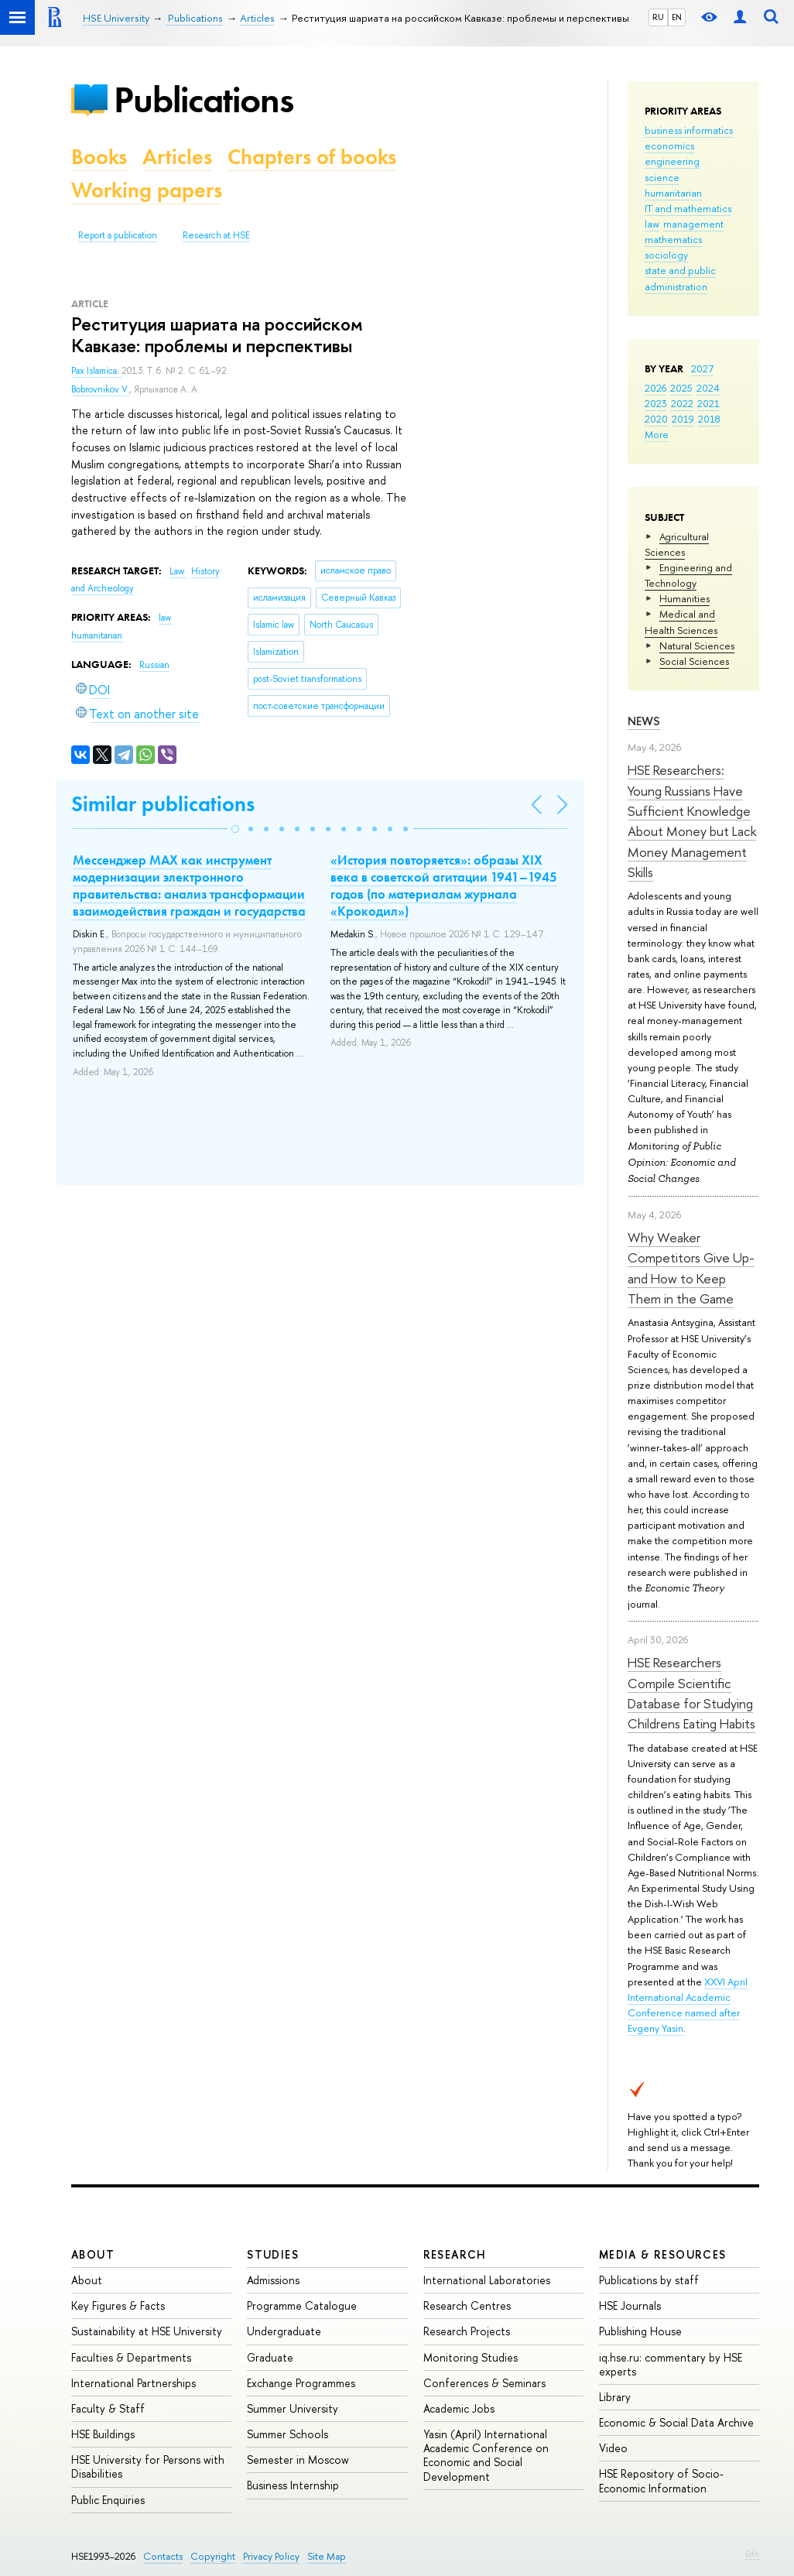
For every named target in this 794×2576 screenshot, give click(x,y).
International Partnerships (133, 2383)
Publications (203, 99)
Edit (752, 2553)
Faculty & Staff (108, 2408)
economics (669, 145)
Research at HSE (216, 235)
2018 (709, 419)
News (644, 721)
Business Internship (293, 2485)
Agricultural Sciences (677, 544)
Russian (154, 665)
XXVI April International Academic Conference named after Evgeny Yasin (688, 2005)
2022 (682, 403)
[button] (235, 829)
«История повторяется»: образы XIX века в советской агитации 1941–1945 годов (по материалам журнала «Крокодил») (443, 885)
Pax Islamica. (96, 371)
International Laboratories (486, 2280)
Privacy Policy (271, 2556)
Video (613, 2448)
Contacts (163, 2556)
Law (178, 571)
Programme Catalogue (302, 2305)
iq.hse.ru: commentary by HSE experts (670, 2364)
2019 (683, 419)
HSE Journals (630, 2305)
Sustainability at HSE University (146, 2331)
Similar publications (163, 803)
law (652, 224)
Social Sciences (694, 661)
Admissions (273, 2280)
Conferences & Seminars (484, 2383)
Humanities (684, 598)
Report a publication (117, 235)
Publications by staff (649, 2280)
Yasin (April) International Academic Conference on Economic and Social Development (486, 2455)
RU (658, 17)
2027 (702, 368)
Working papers (146, 190)
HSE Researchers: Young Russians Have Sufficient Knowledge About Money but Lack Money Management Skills (692, 821)
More (657, 434)
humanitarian (673, 193)
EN (677, 17)
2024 (708, 388)
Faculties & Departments (131, 2357)
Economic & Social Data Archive (676, 2422)
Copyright (212, 2556)
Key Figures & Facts (118, 2305)
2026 (655, 388)
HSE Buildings (103, 2434)
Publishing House (640, 2331)
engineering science (672, 168)
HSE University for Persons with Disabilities (147, 2466)
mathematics (673, 239)
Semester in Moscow (298, 2459)
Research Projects (466, 2331)
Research (455, 2254)
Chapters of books (312, 156)
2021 (708, 403)
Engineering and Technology (688, 575)
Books (99, 156)
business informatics (689, 130)
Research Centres (467, 2305)
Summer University (292, 2408)
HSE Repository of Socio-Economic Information (661, 2480)
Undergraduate (284, 2331)
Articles (177, 156)
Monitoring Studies (470, 2357)
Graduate (270, 2357)
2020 (656, 419)
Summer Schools (287, 2434)
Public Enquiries (108, 2499)
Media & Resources (663, 2254)
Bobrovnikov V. (100, 389)
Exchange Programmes (301, 2383)
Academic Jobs (459, 2408)
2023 (656, 403)
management (693, 224)
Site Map (326, 2556)
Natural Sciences (696, 646)
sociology (666, 255)
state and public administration (680, 278)
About (93, 2254)
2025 (681, 388)
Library (615, 2396)
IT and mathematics (688, 208)
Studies (273, 2254)
